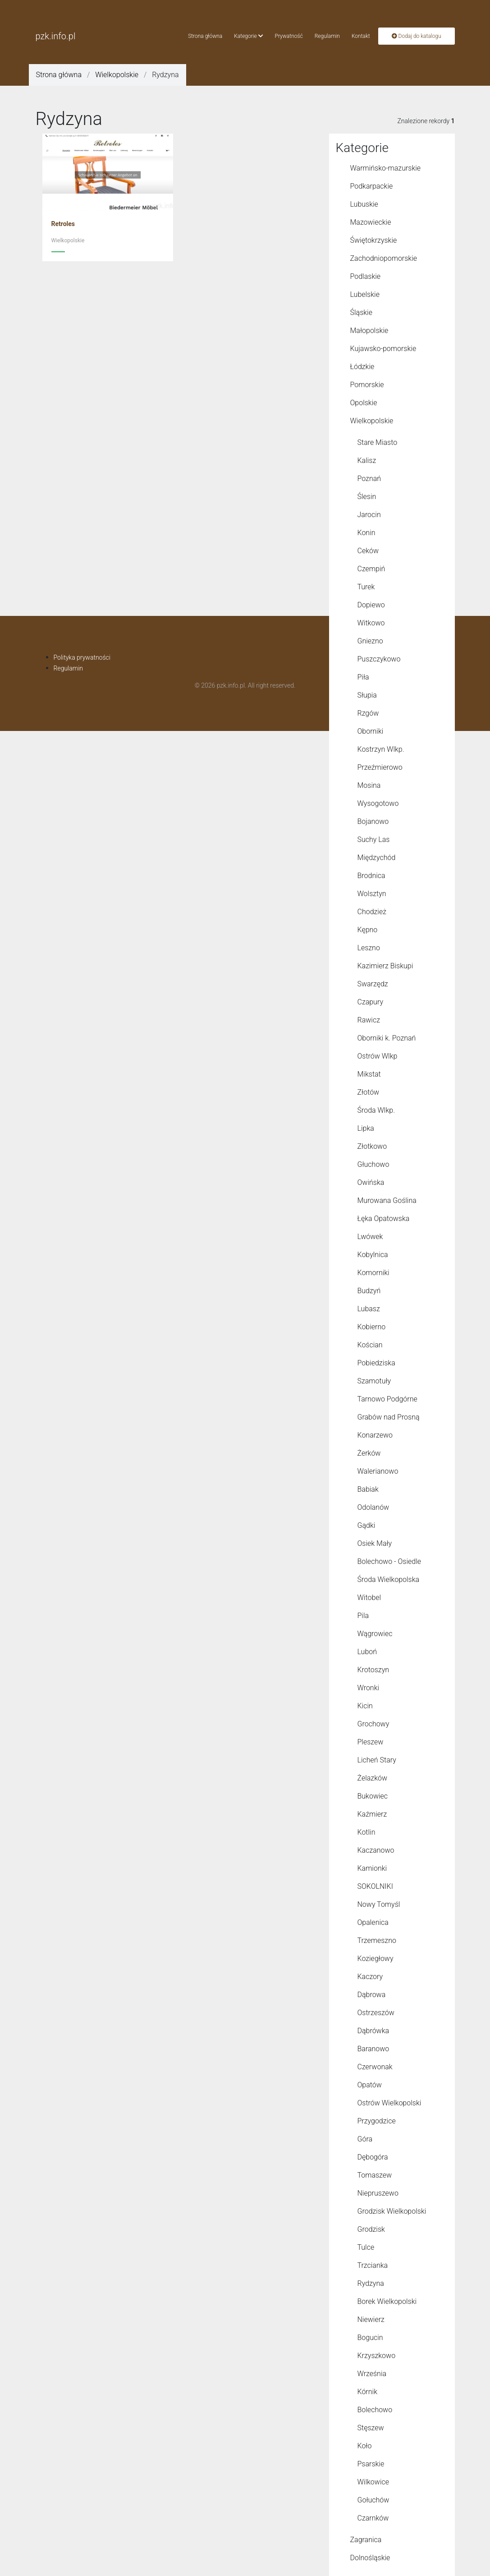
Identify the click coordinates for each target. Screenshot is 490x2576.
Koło (364, 2446)
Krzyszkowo (376, 2355)
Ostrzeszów (375, 2012)
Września (372, 2373)
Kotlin (366, 1832)
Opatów (369, 2085)
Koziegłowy (375, 1958)
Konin (366, 532)
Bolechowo (375, 2409)
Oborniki (370, 731)
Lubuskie (364, 204)
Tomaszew (374, 2175)
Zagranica (366, 2539)
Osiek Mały (374, 1543)
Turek (366, 587)
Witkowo (371, 623)
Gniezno (370, 641)
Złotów (368, 1092)
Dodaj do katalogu (416, 36)
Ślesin (366, 496)
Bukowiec (372, 1796)
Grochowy (373, 1724)
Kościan (370, 1345)
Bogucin (370, 2337)
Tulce (366, 2247)
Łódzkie (362, 366)
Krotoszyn (373, 1669)
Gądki (366, 1525)
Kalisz (366, 460)
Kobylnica (372, 1254)
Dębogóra (372, 2157)
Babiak (368, 1489)
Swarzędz (372, 984)
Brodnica (371, 875)
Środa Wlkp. (376, 1110)
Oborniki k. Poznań (386, 1038)
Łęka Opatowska (383, 1218)
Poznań (369, 478)
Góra (365, 2139)
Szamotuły (374, 1381)
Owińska (371, 1182)
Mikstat (369, 1074)
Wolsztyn (371, 893)
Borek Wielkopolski (387, 2301)
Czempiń (371, 568)
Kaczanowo (375, 1850)
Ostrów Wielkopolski (389, 2103)
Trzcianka (372, 2265)
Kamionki (372, 1868)
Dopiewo (371, 605)
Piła (363, 677)
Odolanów (373, 1507)
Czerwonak (375, 2067)
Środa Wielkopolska (388, 1579)
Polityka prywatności (82, 657)
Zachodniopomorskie (383, 258)
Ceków (368, 550)
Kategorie (248, 36)
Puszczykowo (379, 659)
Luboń (367, 1651)
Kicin (365, 1706)
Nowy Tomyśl (378, 1904)
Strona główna (205, 36)
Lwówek (370, 1236)
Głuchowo (373, 1164)
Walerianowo (377, 1471)
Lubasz (368, 1308)
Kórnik (367, 2391)
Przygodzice (376, 2121)
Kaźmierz (372, 1814)
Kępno (367, 929)
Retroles (63, 223)
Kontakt (361, 36)
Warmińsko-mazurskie (385, 168)
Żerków (369, 1453)
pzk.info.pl (56, 36)
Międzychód (376, 857)
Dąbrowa (371, 1994)
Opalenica (373, 1922)
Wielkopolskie (116, 74)
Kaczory (370, 1976)
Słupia (367, 695)
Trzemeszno (376, 1940)
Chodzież (371, 911)
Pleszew (370, 1742)
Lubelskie (365, 294)
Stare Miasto (377, 442)
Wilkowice (373, 2482)
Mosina (369, 785)
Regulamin (327, 36)
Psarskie (371, 2464)
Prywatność (289, 36)
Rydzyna (370, 2283)
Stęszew (370, 2427)
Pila (363, 1615)
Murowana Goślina (387, 1200)
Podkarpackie (371, 186)
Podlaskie (365, 276)
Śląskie (361, 312)
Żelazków (372, 1778)
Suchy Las (373, 839)
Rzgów (368, 713)
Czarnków (373, 2518)
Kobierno (371, 1327)
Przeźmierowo (380, 767)
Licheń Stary (376, 1760)
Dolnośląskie (370, 2557)
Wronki (368, 1687)
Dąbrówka (373, 2030)
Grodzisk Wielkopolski (391, 2211)
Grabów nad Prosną (388, 1417)
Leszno (368, 947)
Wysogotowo (378, 803)
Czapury (370, 1002)
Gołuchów (373, 2500)
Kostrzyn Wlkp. (380, 749)
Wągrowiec (375, 1633)
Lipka (365, 1128)
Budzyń (369, 1290)
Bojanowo (373, 821)
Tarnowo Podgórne (387, 1399)
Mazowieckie (370, 222)
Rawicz (368, 1020)
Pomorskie (367, 384)
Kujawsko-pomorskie (383, 348)
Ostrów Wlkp (377, 1056)
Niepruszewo (377, 2193)
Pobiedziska (376, 1363)
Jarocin (369, 514)
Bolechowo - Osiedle (389, 1561)
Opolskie (363, 402)
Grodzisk (371, 2229)
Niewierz (371, 2319)
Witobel (369, 1597)
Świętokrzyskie (373, 240)
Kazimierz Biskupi (385, 966)
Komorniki (373, 1272)
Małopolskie (369, 330)
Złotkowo (372, 1146)
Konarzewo (375, 1435)
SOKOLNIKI (375, 1886)
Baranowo (373, 2048)
